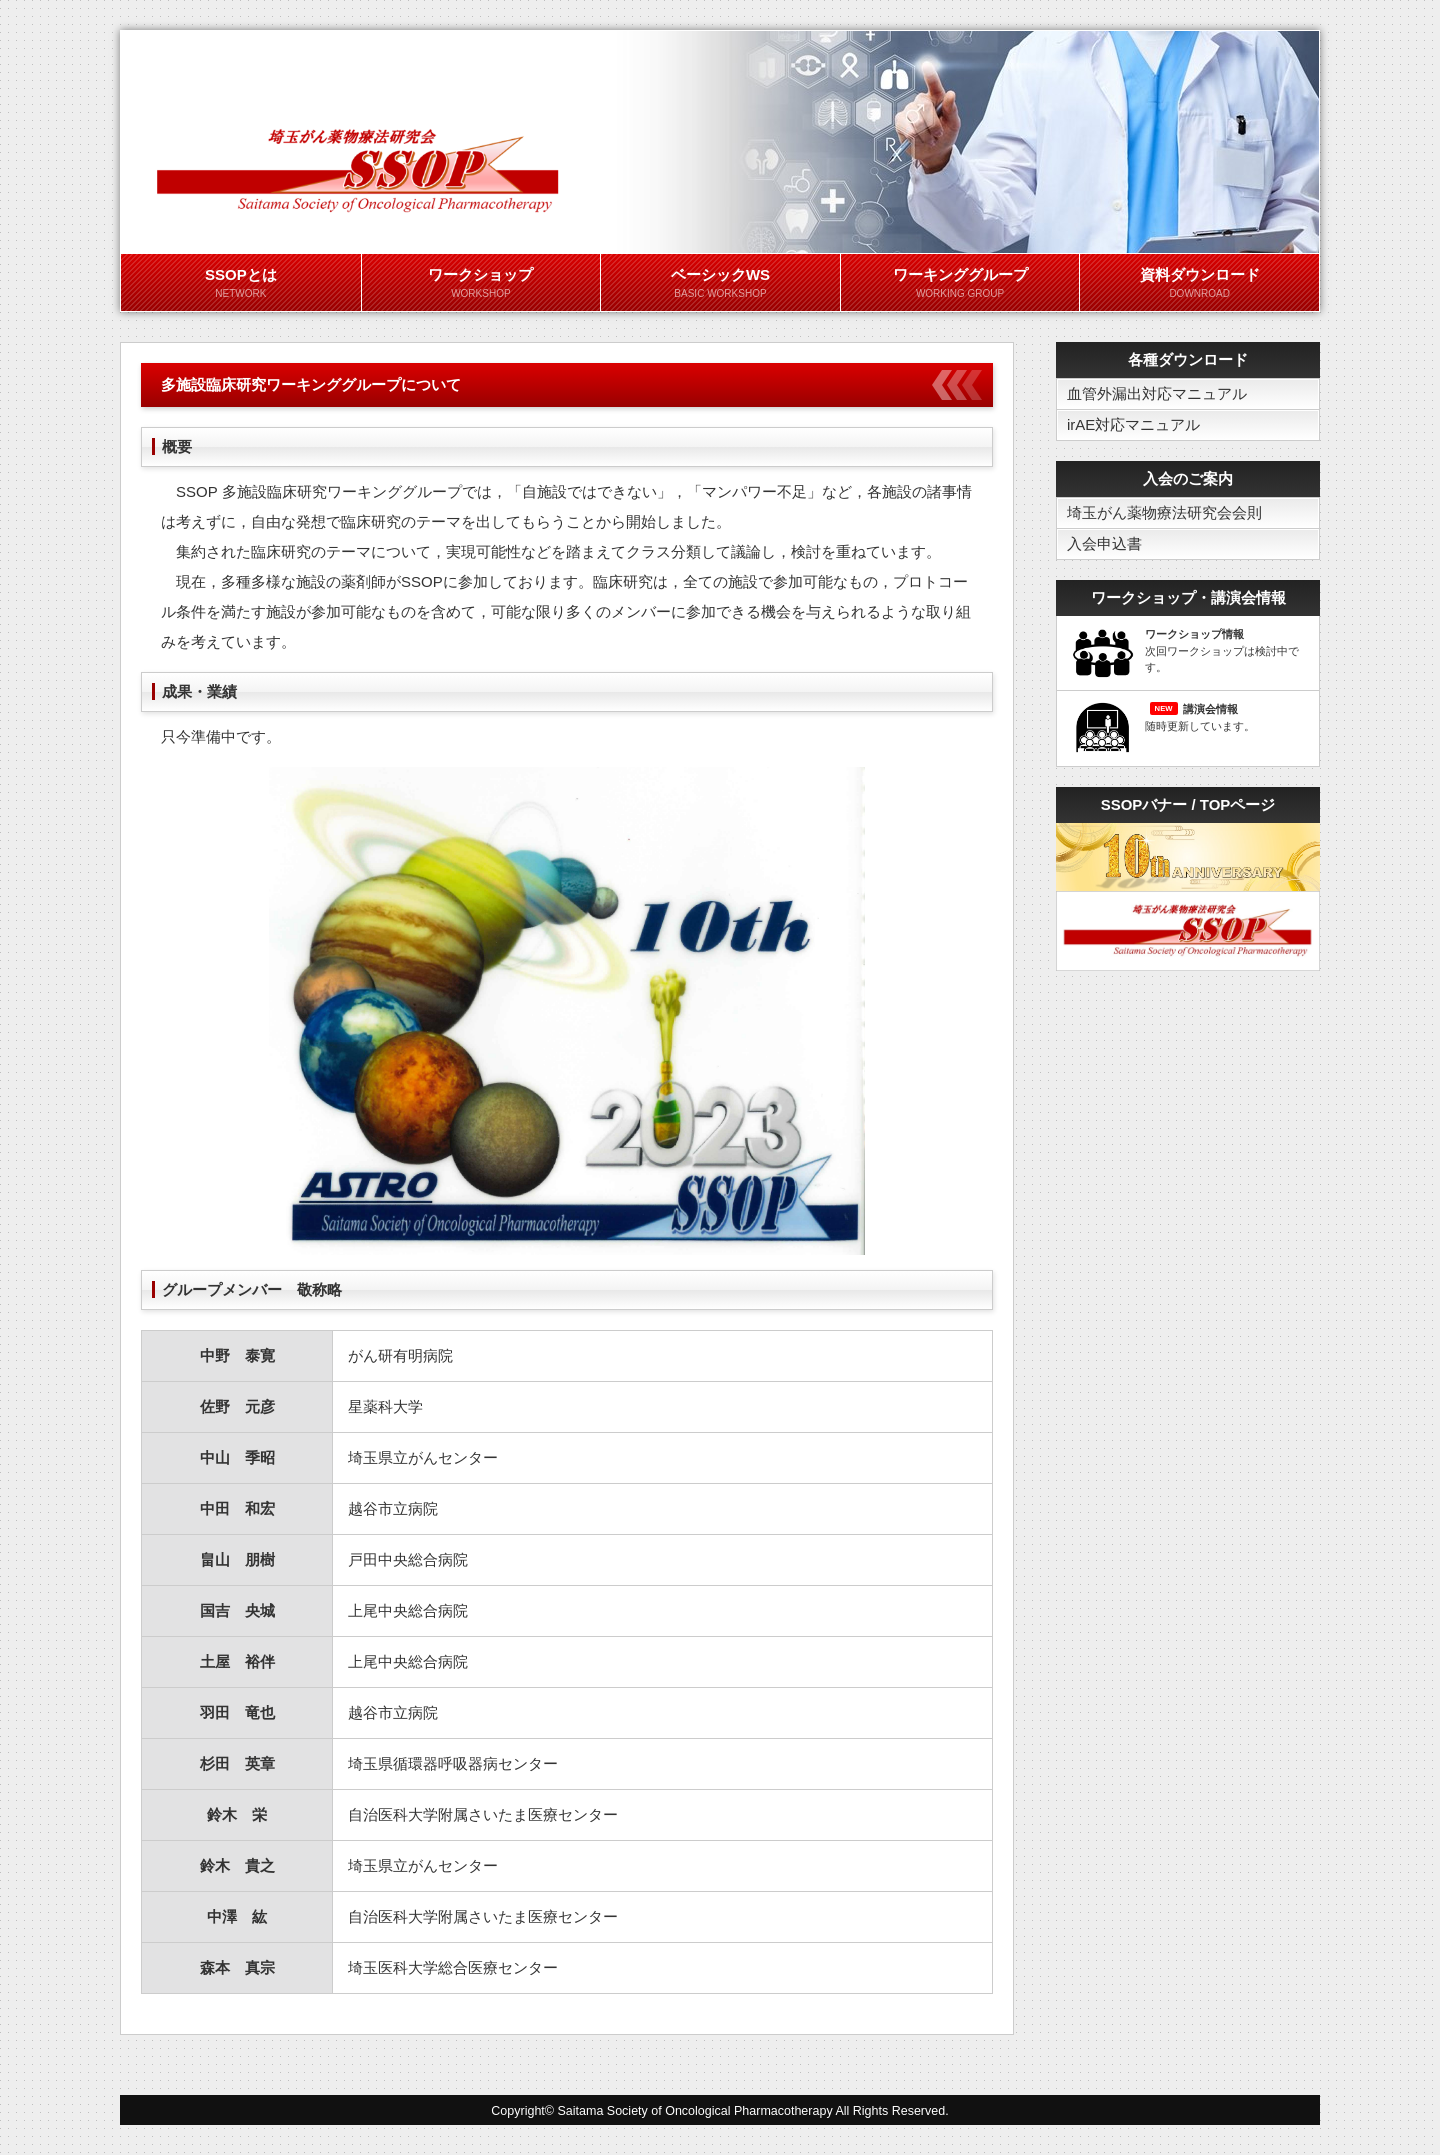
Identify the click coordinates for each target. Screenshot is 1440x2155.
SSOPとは (241, 284)
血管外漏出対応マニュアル (1157, 393)
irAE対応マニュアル (1133, 424)
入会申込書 (1104, 543)
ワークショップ (481, 284)
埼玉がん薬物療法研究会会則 (1164, 512)
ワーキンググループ (960, 284)
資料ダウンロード (1199, 284)
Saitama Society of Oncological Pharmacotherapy (695, 2111)
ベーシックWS (720, 284)
